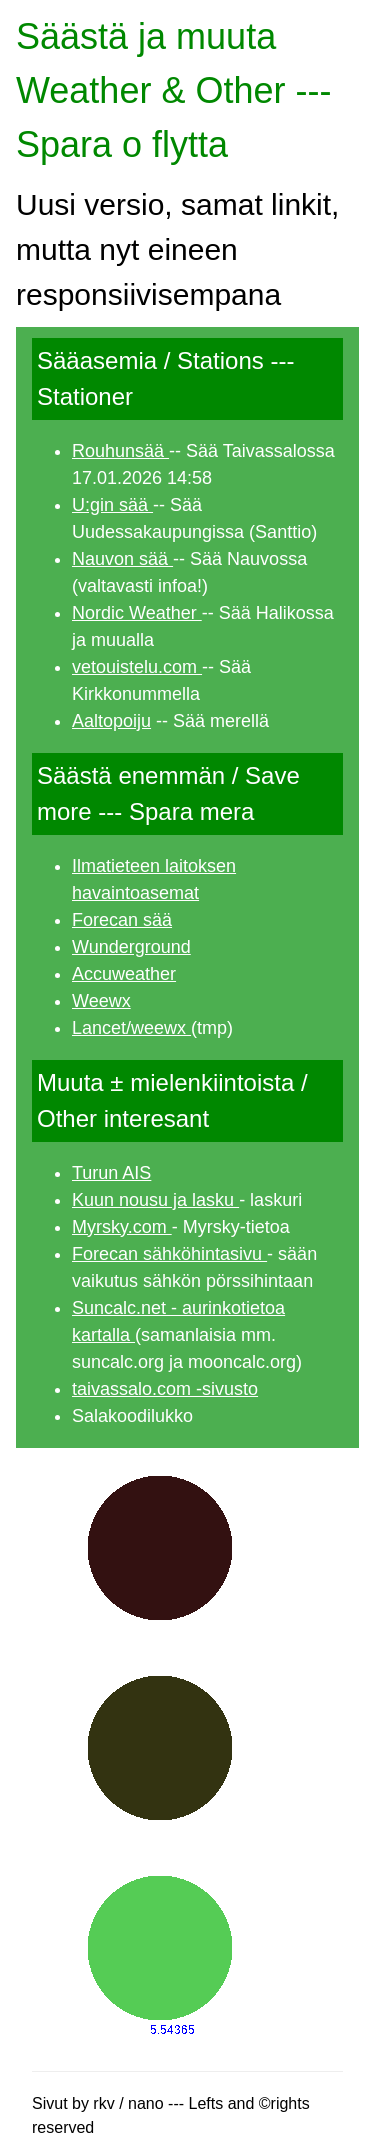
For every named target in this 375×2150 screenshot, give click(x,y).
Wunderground (131, 947)
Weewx (101, 1001)
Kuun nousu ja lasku (155, 1200)
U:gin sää (112, 505)
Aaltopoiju (111, 721)
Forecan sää (122, 920)
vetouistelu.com (137, 667)
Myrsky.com (122, 1227)
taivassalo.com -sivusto (165, 1389)
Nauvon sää (122, 559)
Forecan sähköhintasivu (169, 1254)
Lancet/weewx (131, 1028)
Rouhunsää (120, 451)
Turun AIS (111, 1173)
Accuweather (124, 974)
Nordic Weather (137, 613)
